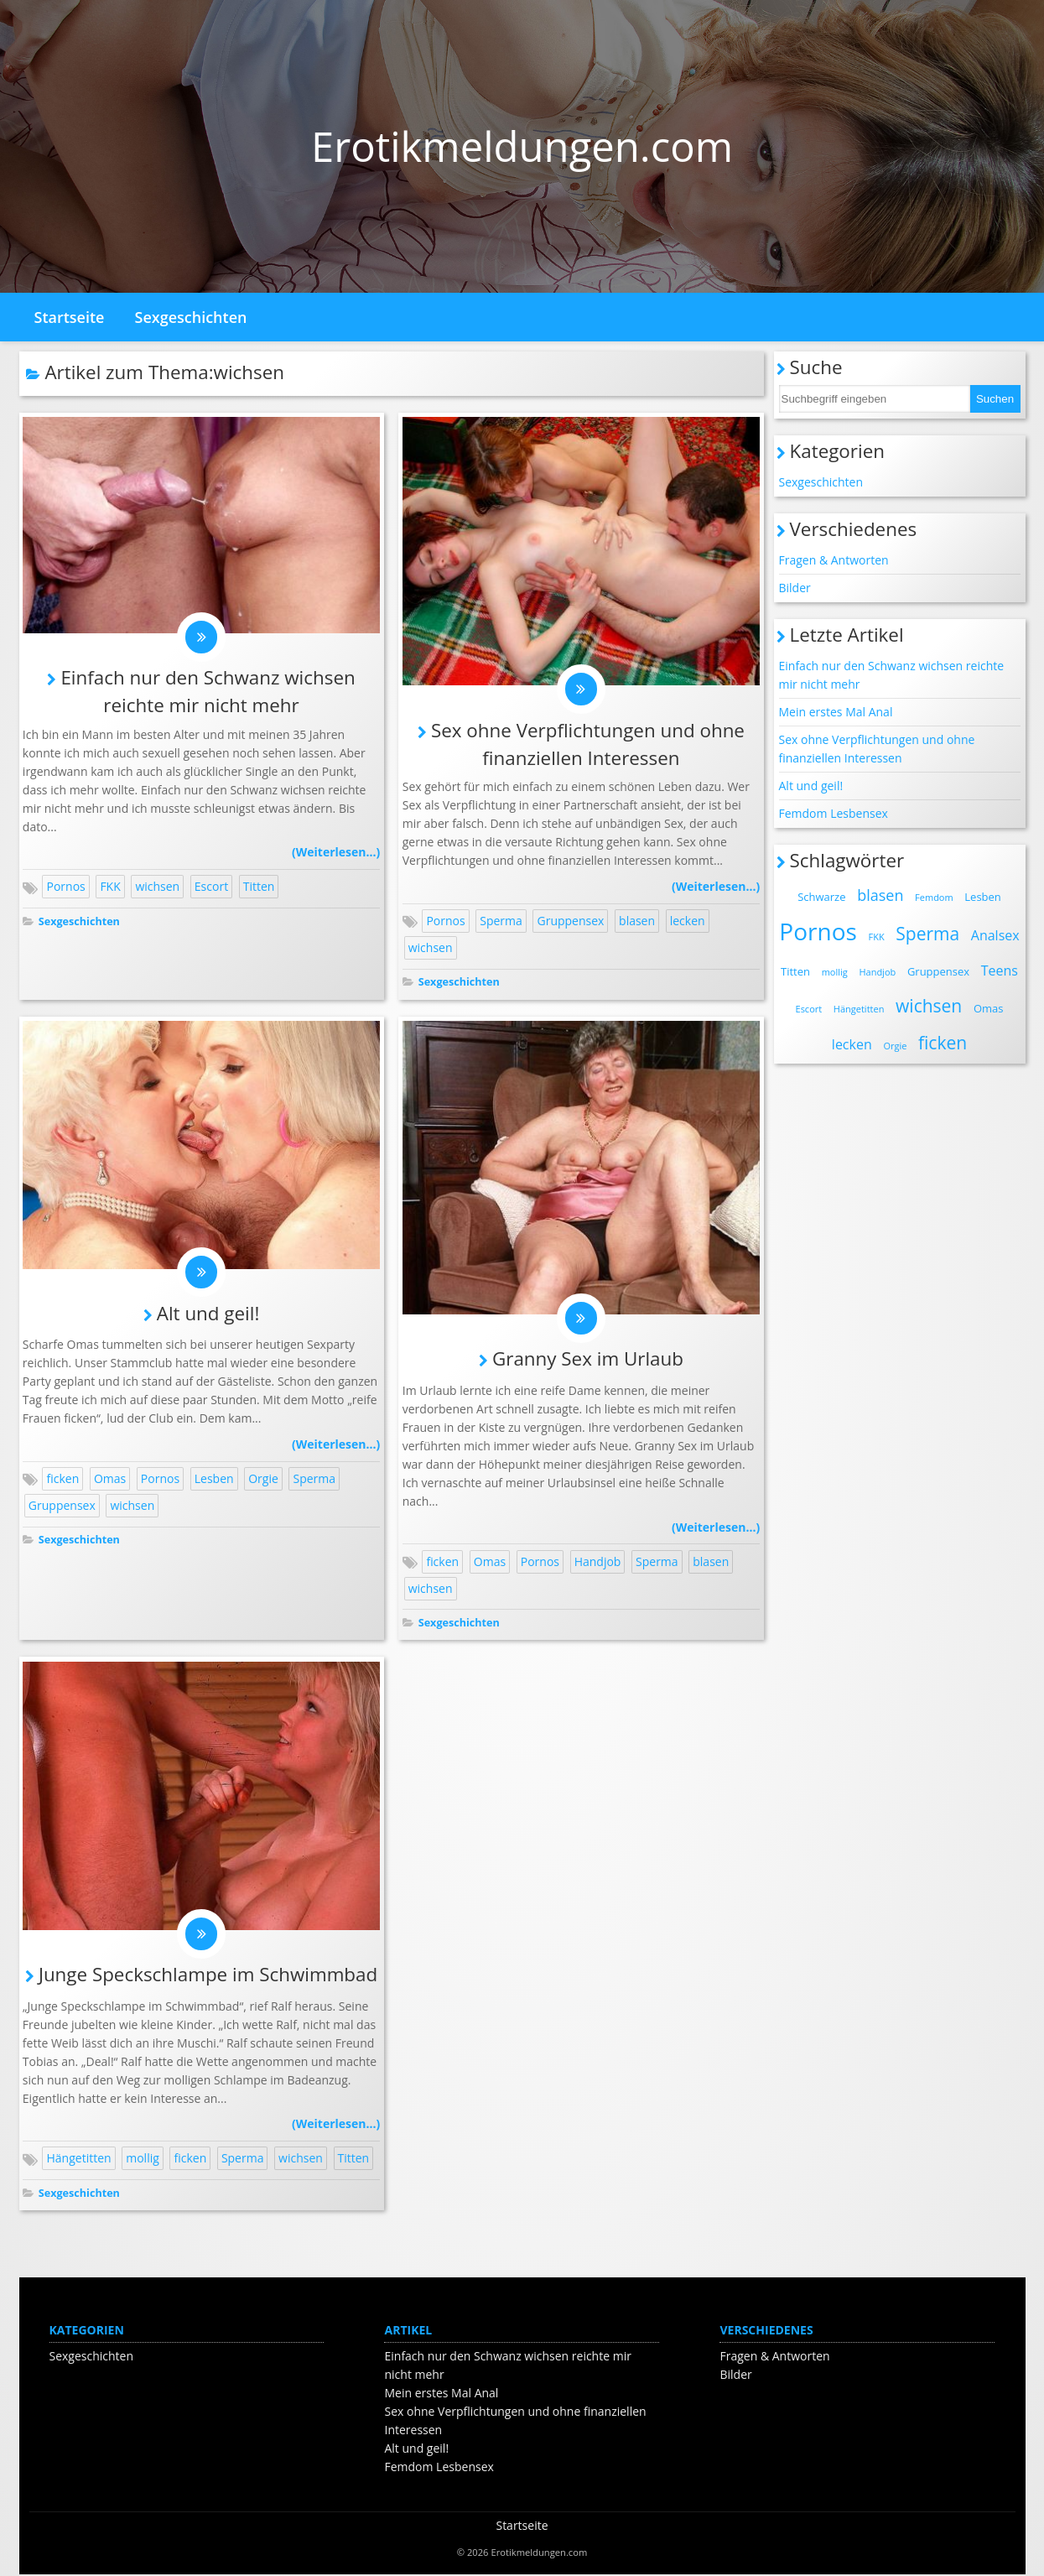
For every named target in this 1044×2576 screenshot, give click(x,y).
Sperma (501, 921)
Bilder (795, 588)
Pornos (65, 887)
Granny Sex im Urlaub (587, 1359)
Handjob (597, 1562)
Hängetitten (78, 2159)
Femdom (934, 897)
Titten (259, 887)
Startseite (69, 317)
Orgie (263, 1479)
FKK (110, 887)
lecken (687, 921)
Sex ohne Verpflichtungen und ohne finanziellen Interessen (877, 748)
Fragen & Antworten (834, 560)
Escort (211, 887)
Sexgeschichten (191, 317)
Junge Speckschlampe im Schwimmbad (208, 1976)
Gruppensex (570, 921)
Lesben (214, 1479)
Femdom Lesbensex (833, 813)
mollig (142, 2159)
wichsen (157, 887)
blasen (637, 921)
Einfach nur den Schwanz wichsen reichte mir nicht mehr (892, 675)
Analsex (995, 935)
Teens (999, 970)
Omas (110, 1479)
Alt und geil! (208, 1314)
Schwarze (821, 896)
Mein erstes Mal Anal (836, 712)
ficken (62, 1479)
